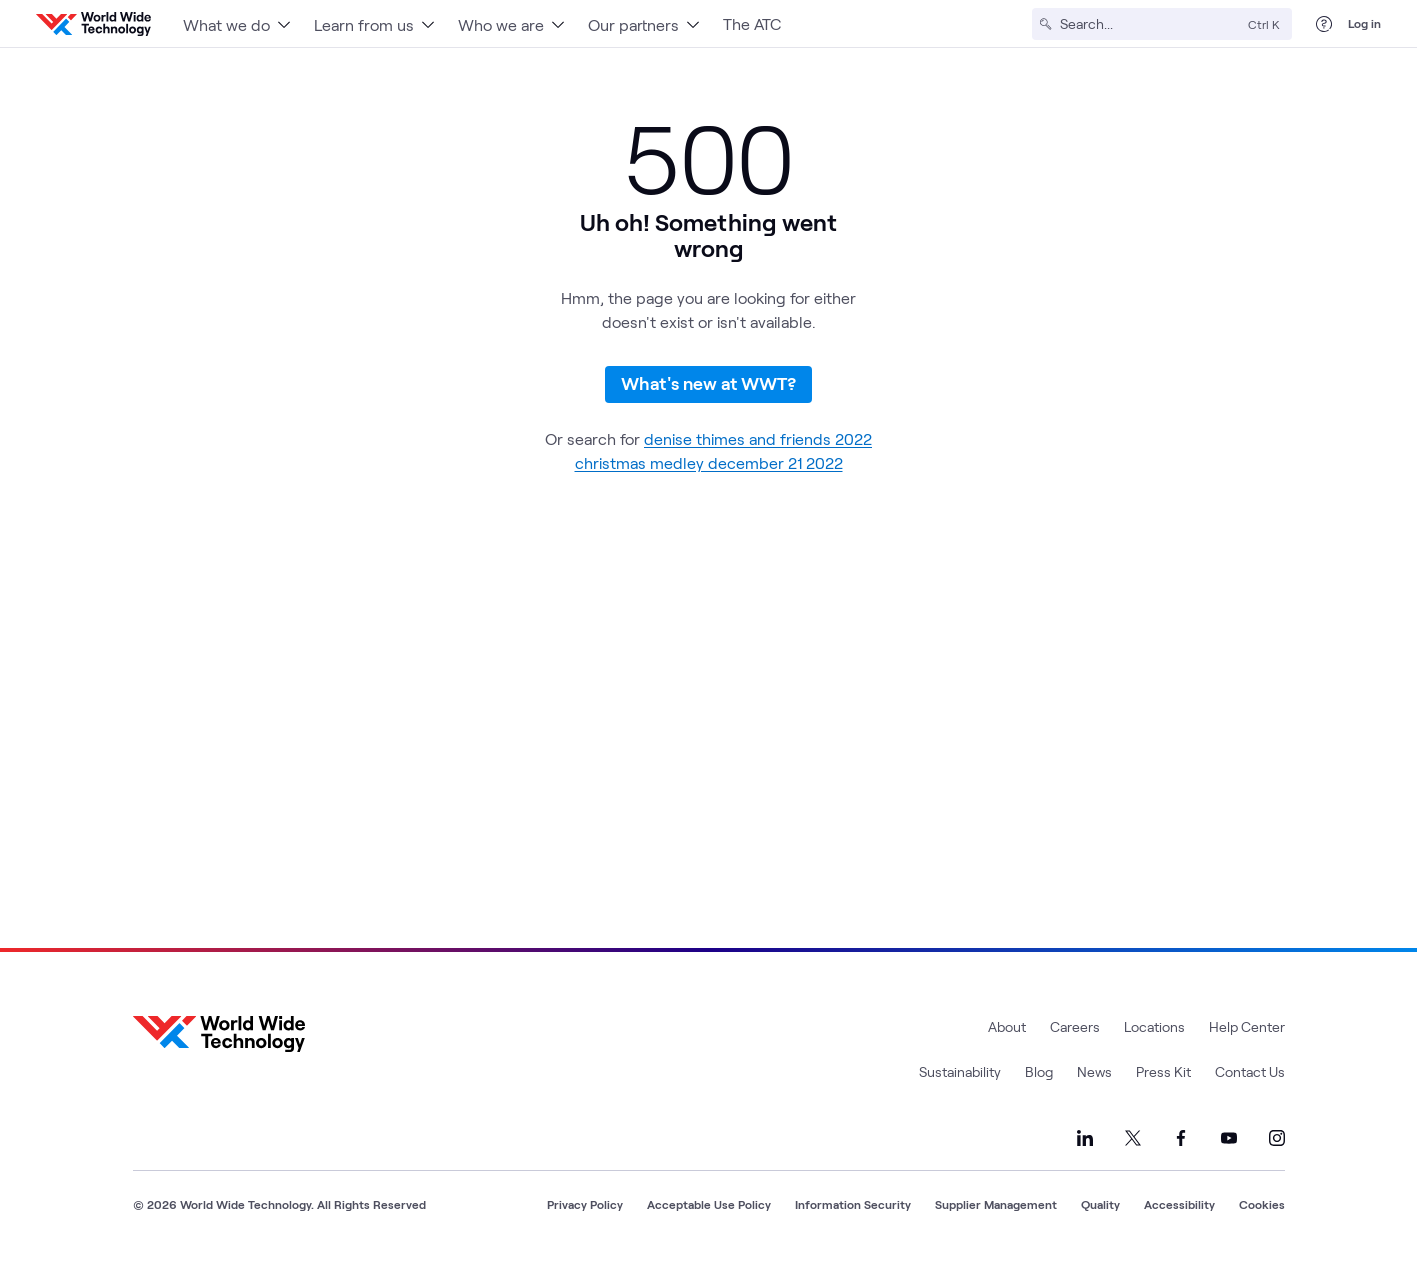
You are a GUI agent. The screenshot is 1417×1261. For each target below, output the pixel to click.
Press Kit (1163, 1071)
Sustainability (960, 1071)
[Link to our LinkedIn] (1085, 1138)
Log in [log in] (1364, 23)
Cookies (1262, 1204)
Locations (1154, 1026)
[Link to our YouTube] (1229, 1138)
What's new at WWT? (708, 383)
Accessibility (1179, 1204)
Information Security (853, 1204)
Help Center (1247, 1026)
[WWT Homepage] (93, 24)
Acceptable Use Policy (709, 1204)
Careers (1075, 1026)
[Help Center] (1324, 24)
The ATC (752, 23)
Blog (1039, 1071)
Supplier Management (996, 1204)
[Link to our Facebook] (1181, 1138)
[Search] (1150, 24)
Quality (1100, 1204)
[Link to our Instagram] (1277, 1138)
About (1007, 1026)
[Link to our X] (1133, 1138)
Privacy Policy (585, 1204)
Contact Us (1250, 1071)
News (1094, 1071)
